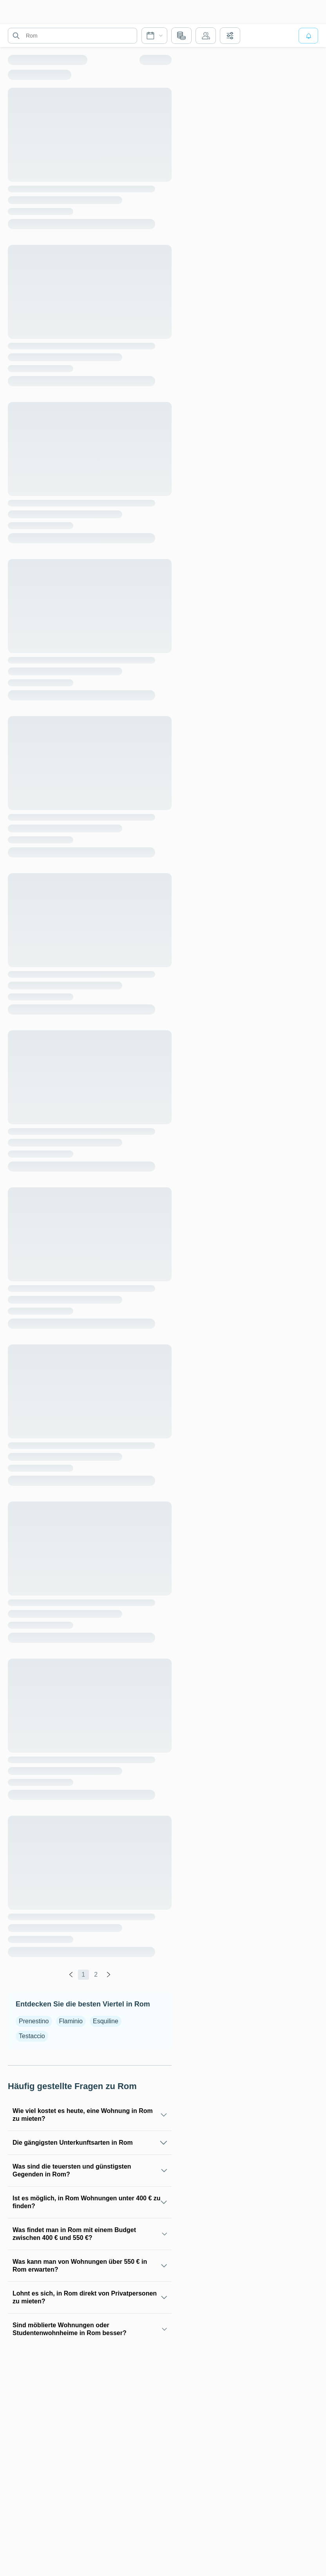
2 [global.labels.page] (96, 1974)
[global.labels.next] (108, 1975)
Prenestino (34, 2021)
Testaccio (32, 2036)
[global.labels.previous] (70, 1975)
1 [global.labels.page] (83, 1974)
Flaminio (71, 2021)
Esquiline (105, 2021)
